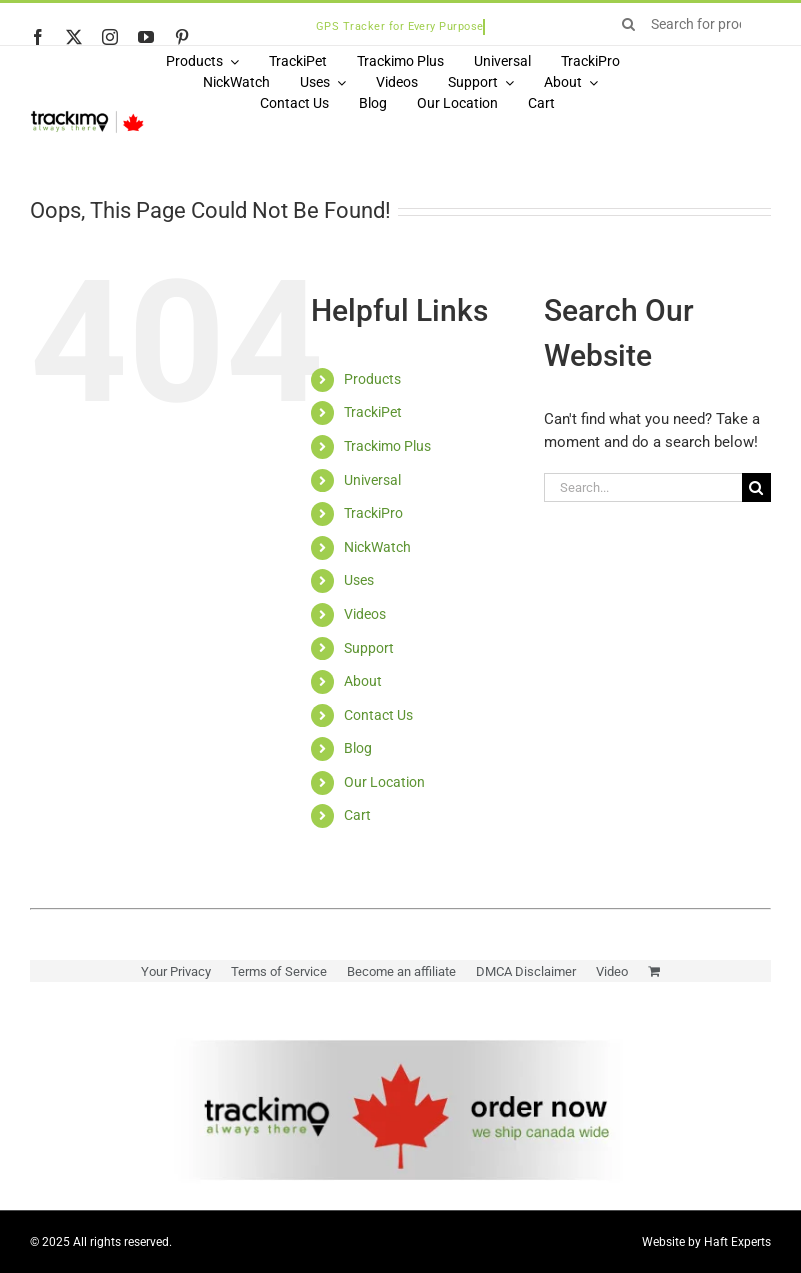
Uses (359, 580)
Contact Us (378, 715)
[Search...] (643, 487)
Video (612, 971)
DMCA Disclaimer (526, 971)
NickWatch (377, 547)
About (363, 681)
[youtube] (146, 37)
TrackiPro (373, 513)
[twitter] (74, 37)
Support (369, 648)
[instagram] (110, 37)
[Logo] (87, 117)
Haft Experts (737, 1242)
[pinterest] (182, 37)
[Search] (629, 24)
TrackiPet (373, 412)
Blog (358, 748)
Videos (365, 614)
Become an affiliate (401, 971)
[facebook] (38, 37)
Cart (357, 815)
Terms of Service (279, 971)
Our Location (384, 782)
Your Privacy (176, 971)
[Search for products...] (689, 24)
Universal (372, 480)
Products (372, 379)
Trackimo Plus (387, 446)
